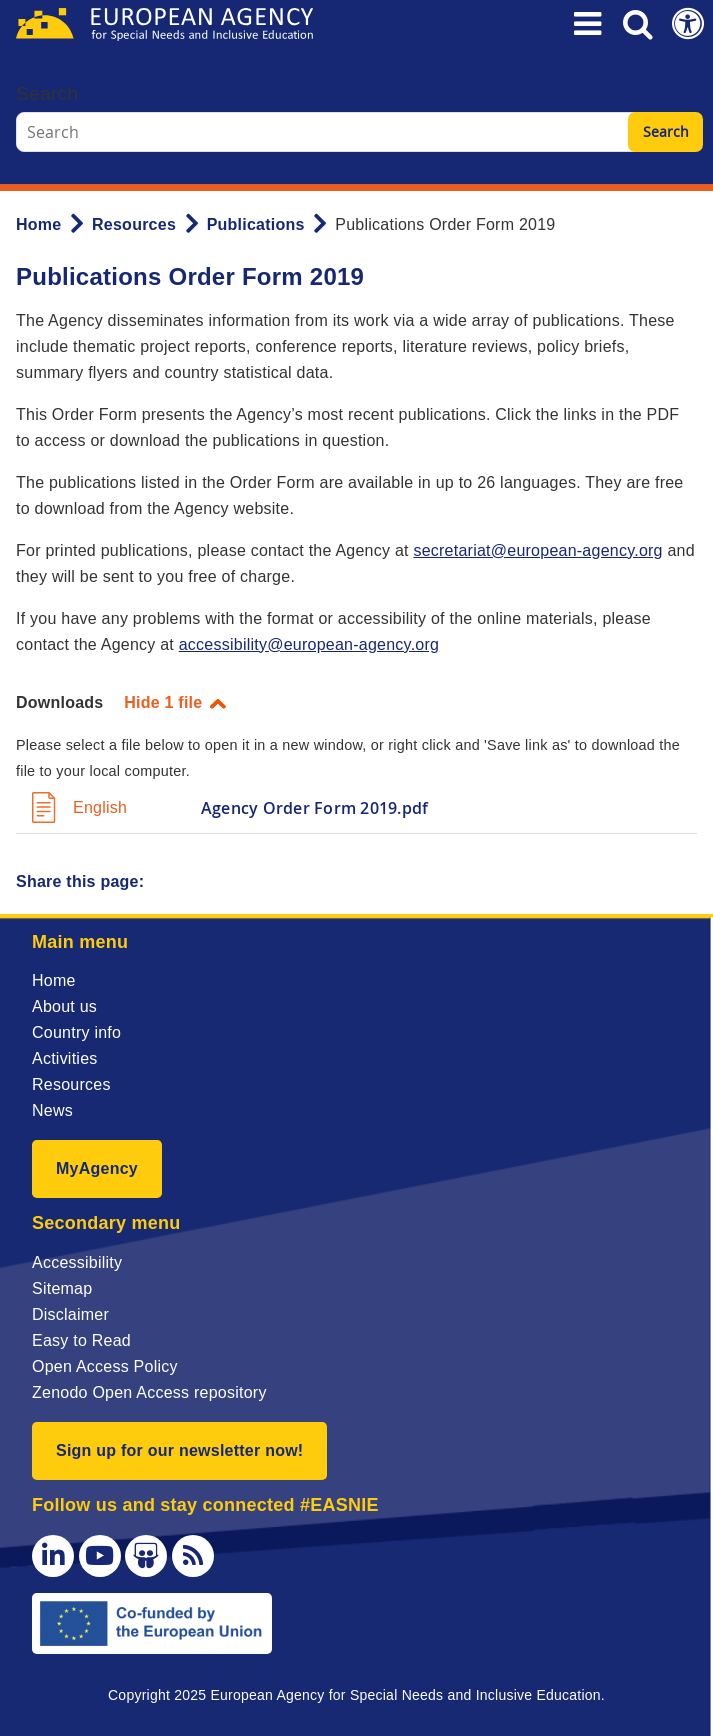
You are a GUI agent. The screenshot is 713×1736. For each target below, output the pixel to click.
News (52, 1110)
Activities (65, 1058)
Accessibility (77, 1262)
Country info (76, 1032)
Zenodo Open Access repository (149, 1392)
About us (64, 1006)
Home (38, 224)
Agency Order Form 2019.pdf (314, 808)
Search (47, 93)
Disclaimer (70, 1314)
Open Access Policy (105, 1366)
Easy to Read (81, 1340)
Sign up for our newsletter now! (179, 1450)
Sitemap (62, 1288)
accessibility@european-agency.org (309, 644)
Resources (134, 224)
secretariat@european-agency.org (537, 550)
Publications (256, 224)
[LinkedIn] (53, 1556)
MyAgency (97, 1168)
